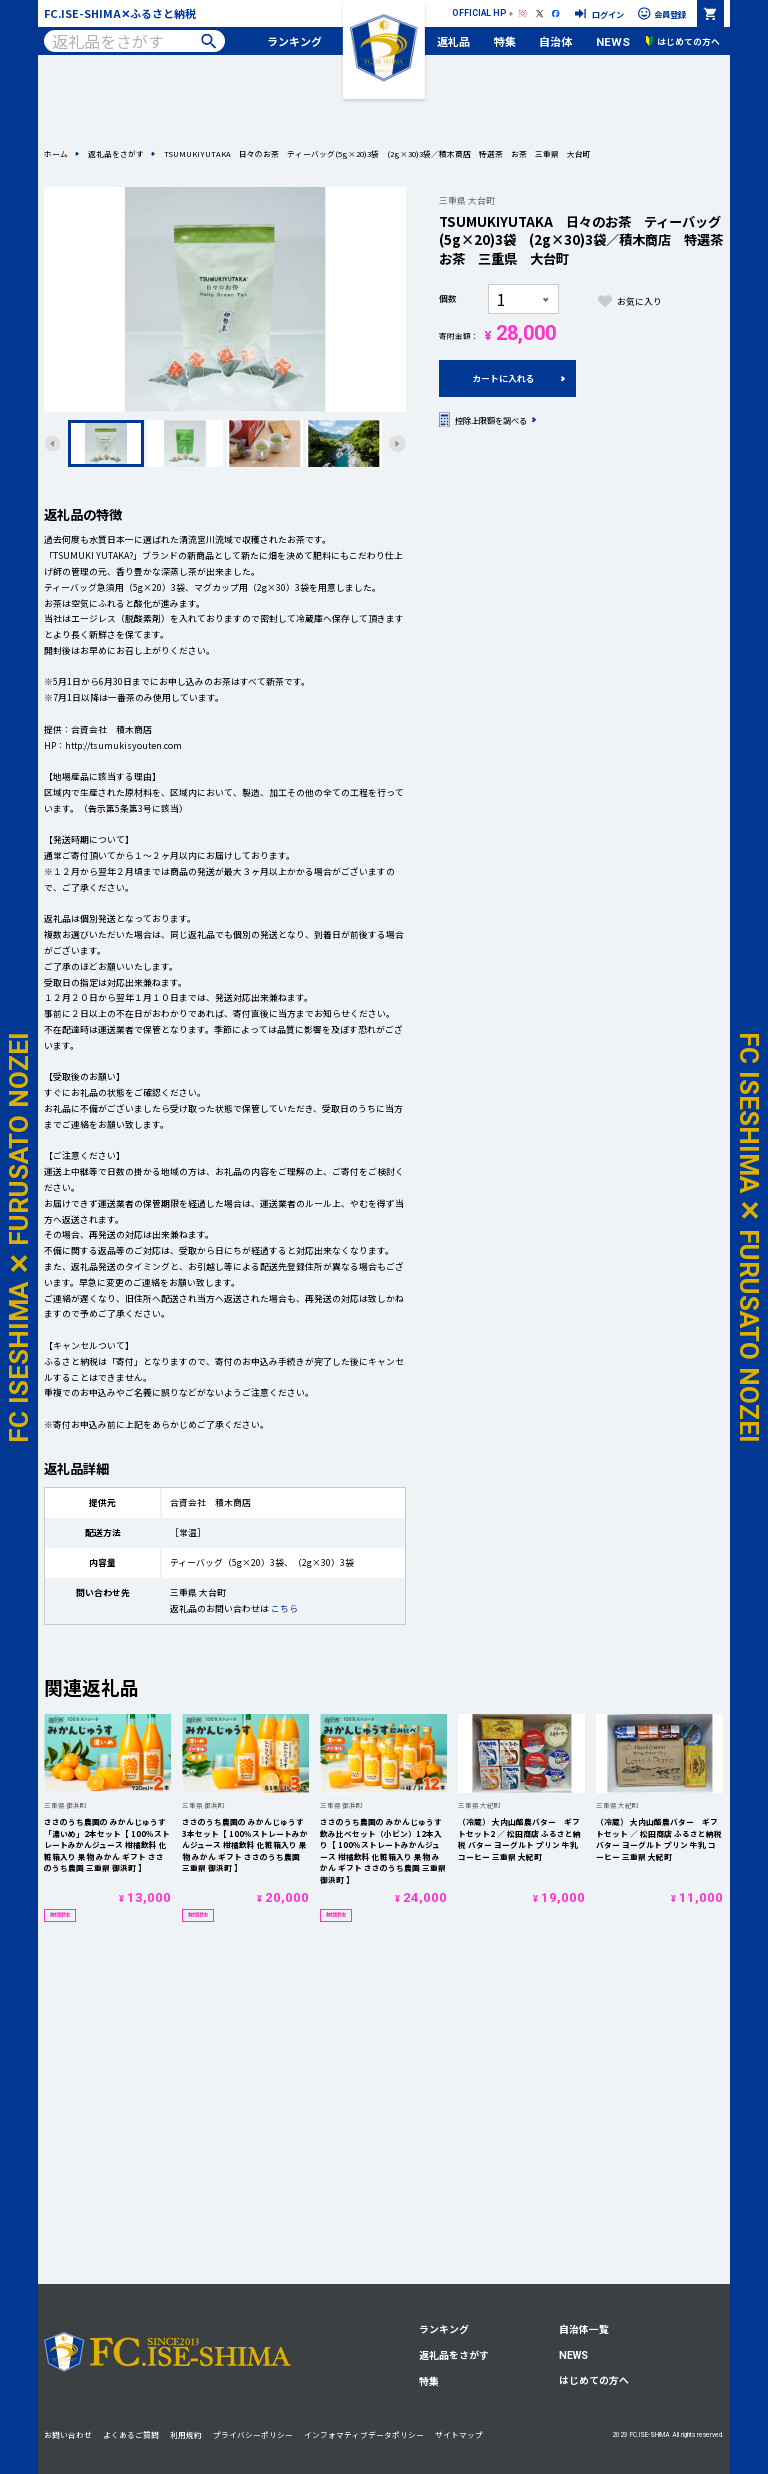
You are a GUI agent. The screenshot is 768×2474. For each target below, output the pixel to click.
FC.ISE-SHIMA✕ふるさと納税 (120, 13)
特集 (505, 41)
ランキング (294, 41)
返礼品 (453, 41)
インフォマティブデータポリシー (364, 2434)
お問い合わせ (68, 2434)
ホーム (56, 153)
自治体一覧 (584, 2329)
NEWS (613, 42)
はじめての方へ (594, 2380)
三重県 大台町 (467, 200)
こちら (284, 1608)
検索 (208, 41)
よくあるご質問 (131, 2434)
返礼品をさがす (116, 153)
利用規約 (186, 2434)
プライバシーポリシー (253, 2434)
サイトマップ (459, 2434)
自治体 (555, 41)
